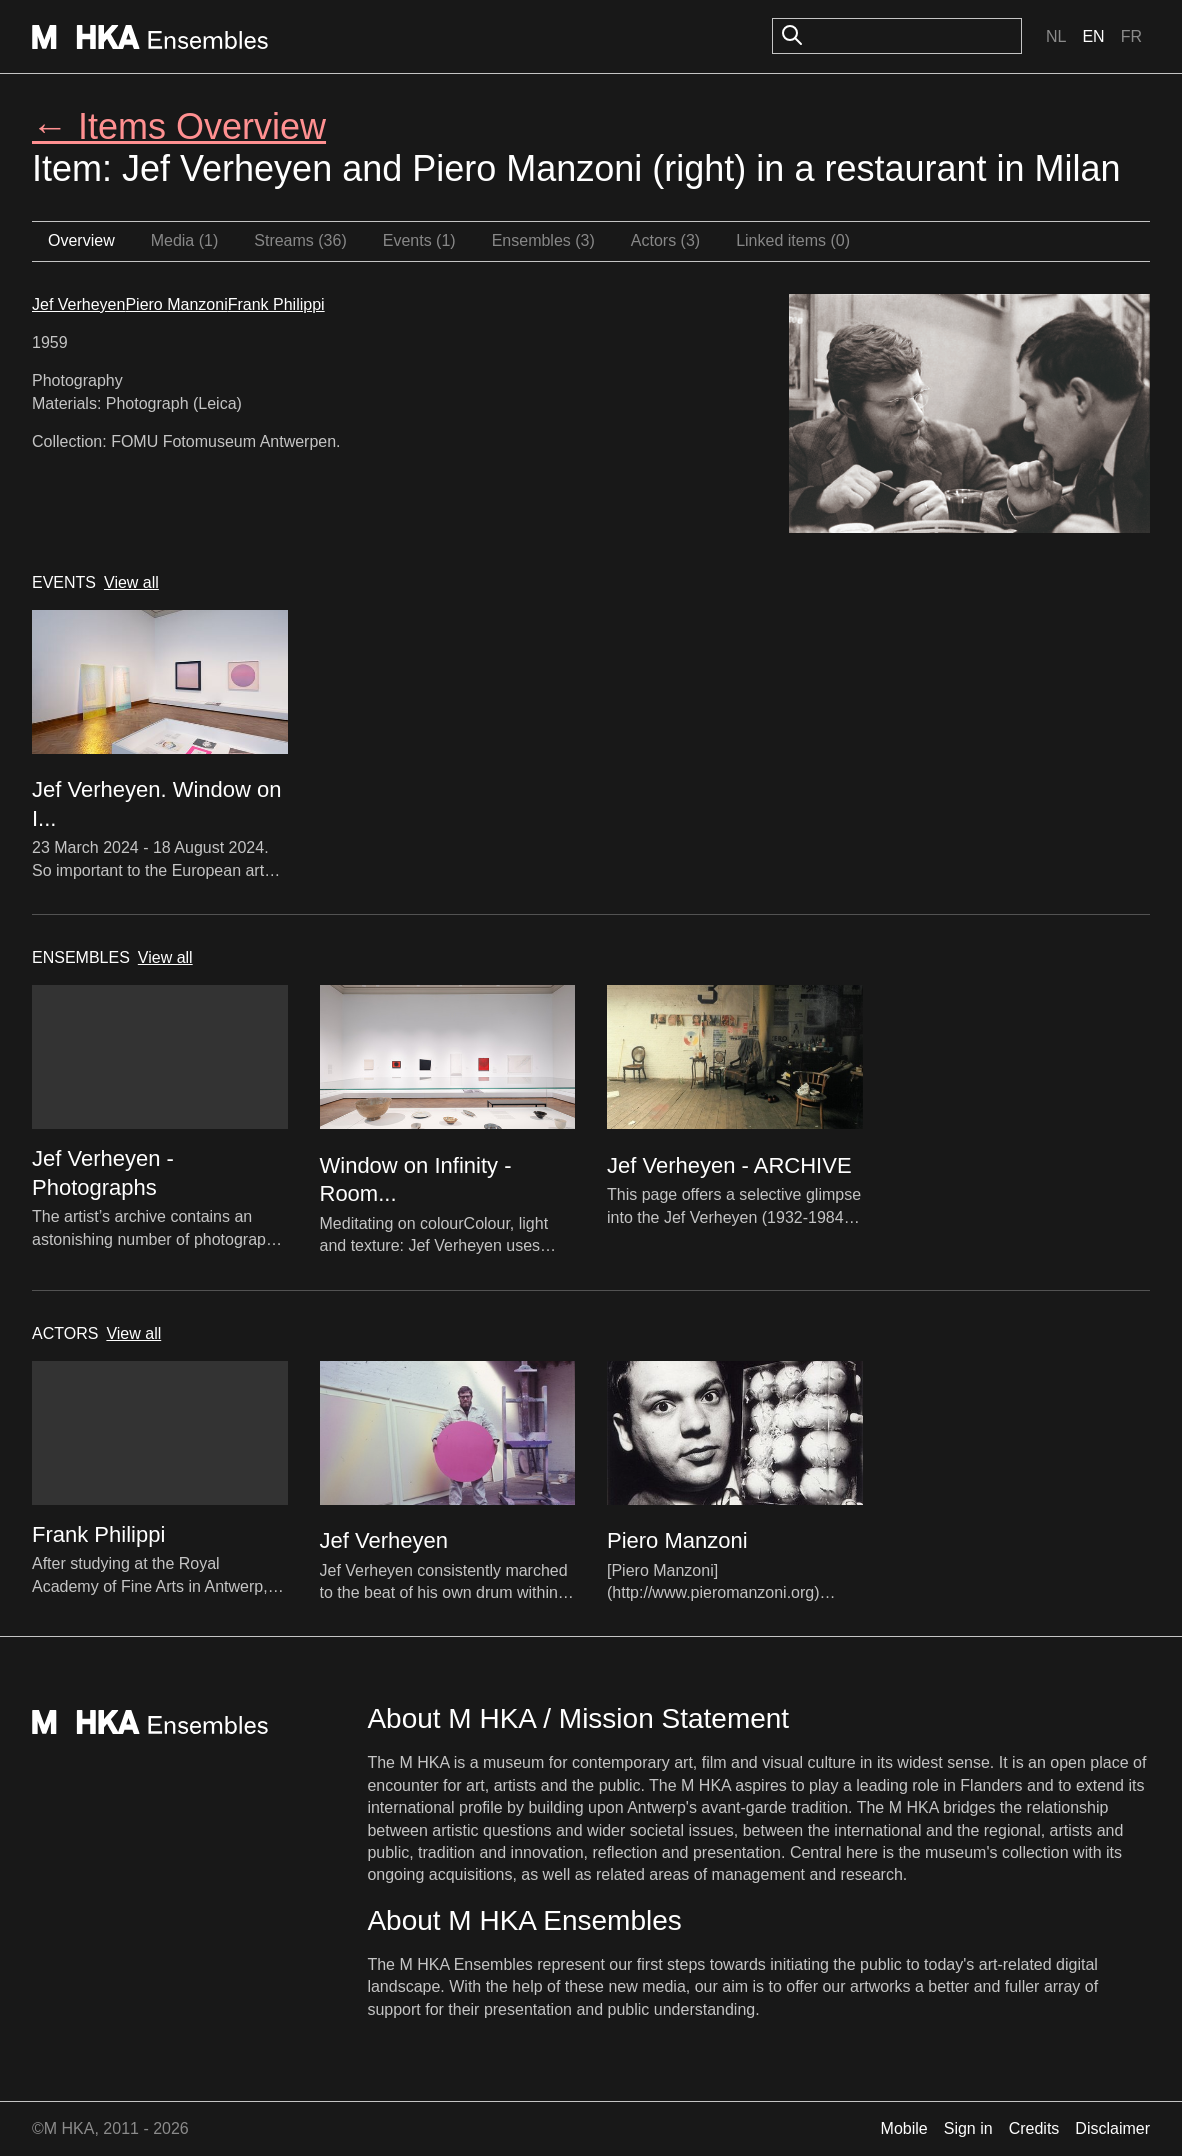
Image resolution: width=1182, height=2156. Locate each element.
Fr (1131, 36)
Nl (1056, 36)
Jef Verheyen (78, 304)
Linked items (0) (793, 240)
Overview (81, 240)
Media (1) (185, 240)
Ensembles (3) (543, 240)
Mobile (904, 2128)
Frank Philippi (276, 304)
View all (131, 582)
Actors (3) (665, 240)
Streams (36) (300, 240)
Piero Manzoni (176, 304)
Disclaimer (1112, 2128)
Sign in (968, 2128)
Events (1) (419, 240)
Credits (1034, 2128)
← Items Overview (179, 126)
